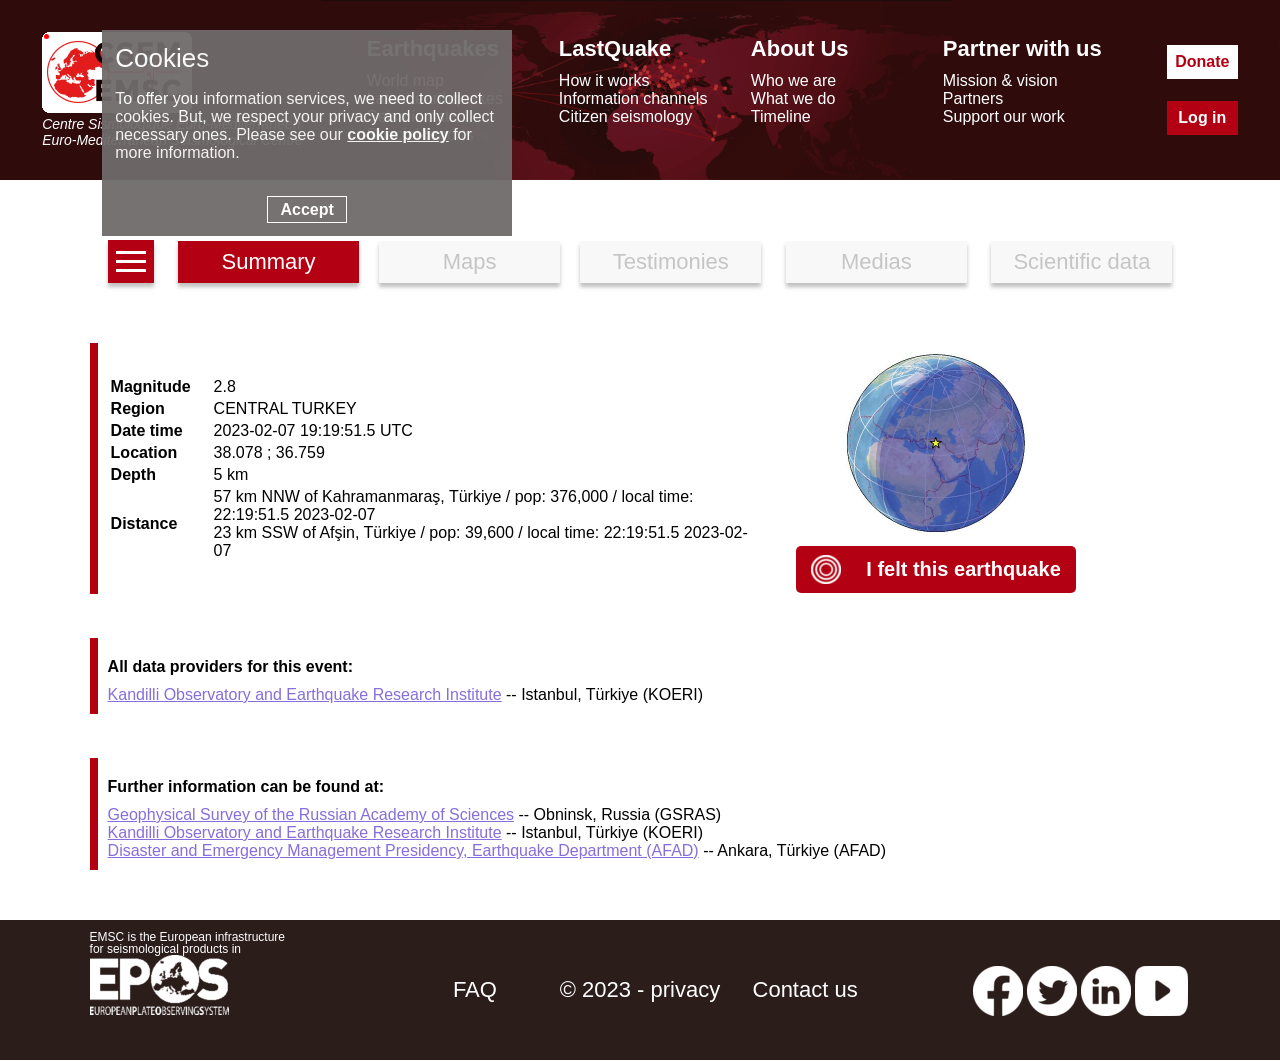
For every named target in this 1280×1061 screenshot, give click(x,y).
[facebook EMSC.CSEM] (998, 989)
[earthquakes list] (131, 261)
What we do (793, 98)
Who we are (793, 80)
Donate (1202, 61)
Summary (268, 261)
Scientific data (1081, 261)
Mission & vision (1000, 80)
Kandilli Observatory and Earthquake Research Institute (305, 694)
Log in (1202, 117)
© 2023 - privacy (640, 989)
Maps (470, 261)
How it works (604, 80)
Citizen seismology (625, 116)
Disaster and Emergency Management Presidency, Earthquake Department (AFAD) (403, 850)
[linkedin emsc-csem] (1106, 989)
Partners (973, 98)
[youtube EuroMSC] (1161, 989)
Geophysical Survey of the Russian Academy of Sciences (311, 814)
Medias (876, 261)
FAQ (475, 989)
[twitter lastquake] (1052, 989)
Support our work (1004, 116)
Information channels (633, 98)
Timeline (781, 116)
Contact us (805, 989)
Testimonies (671, 261)
